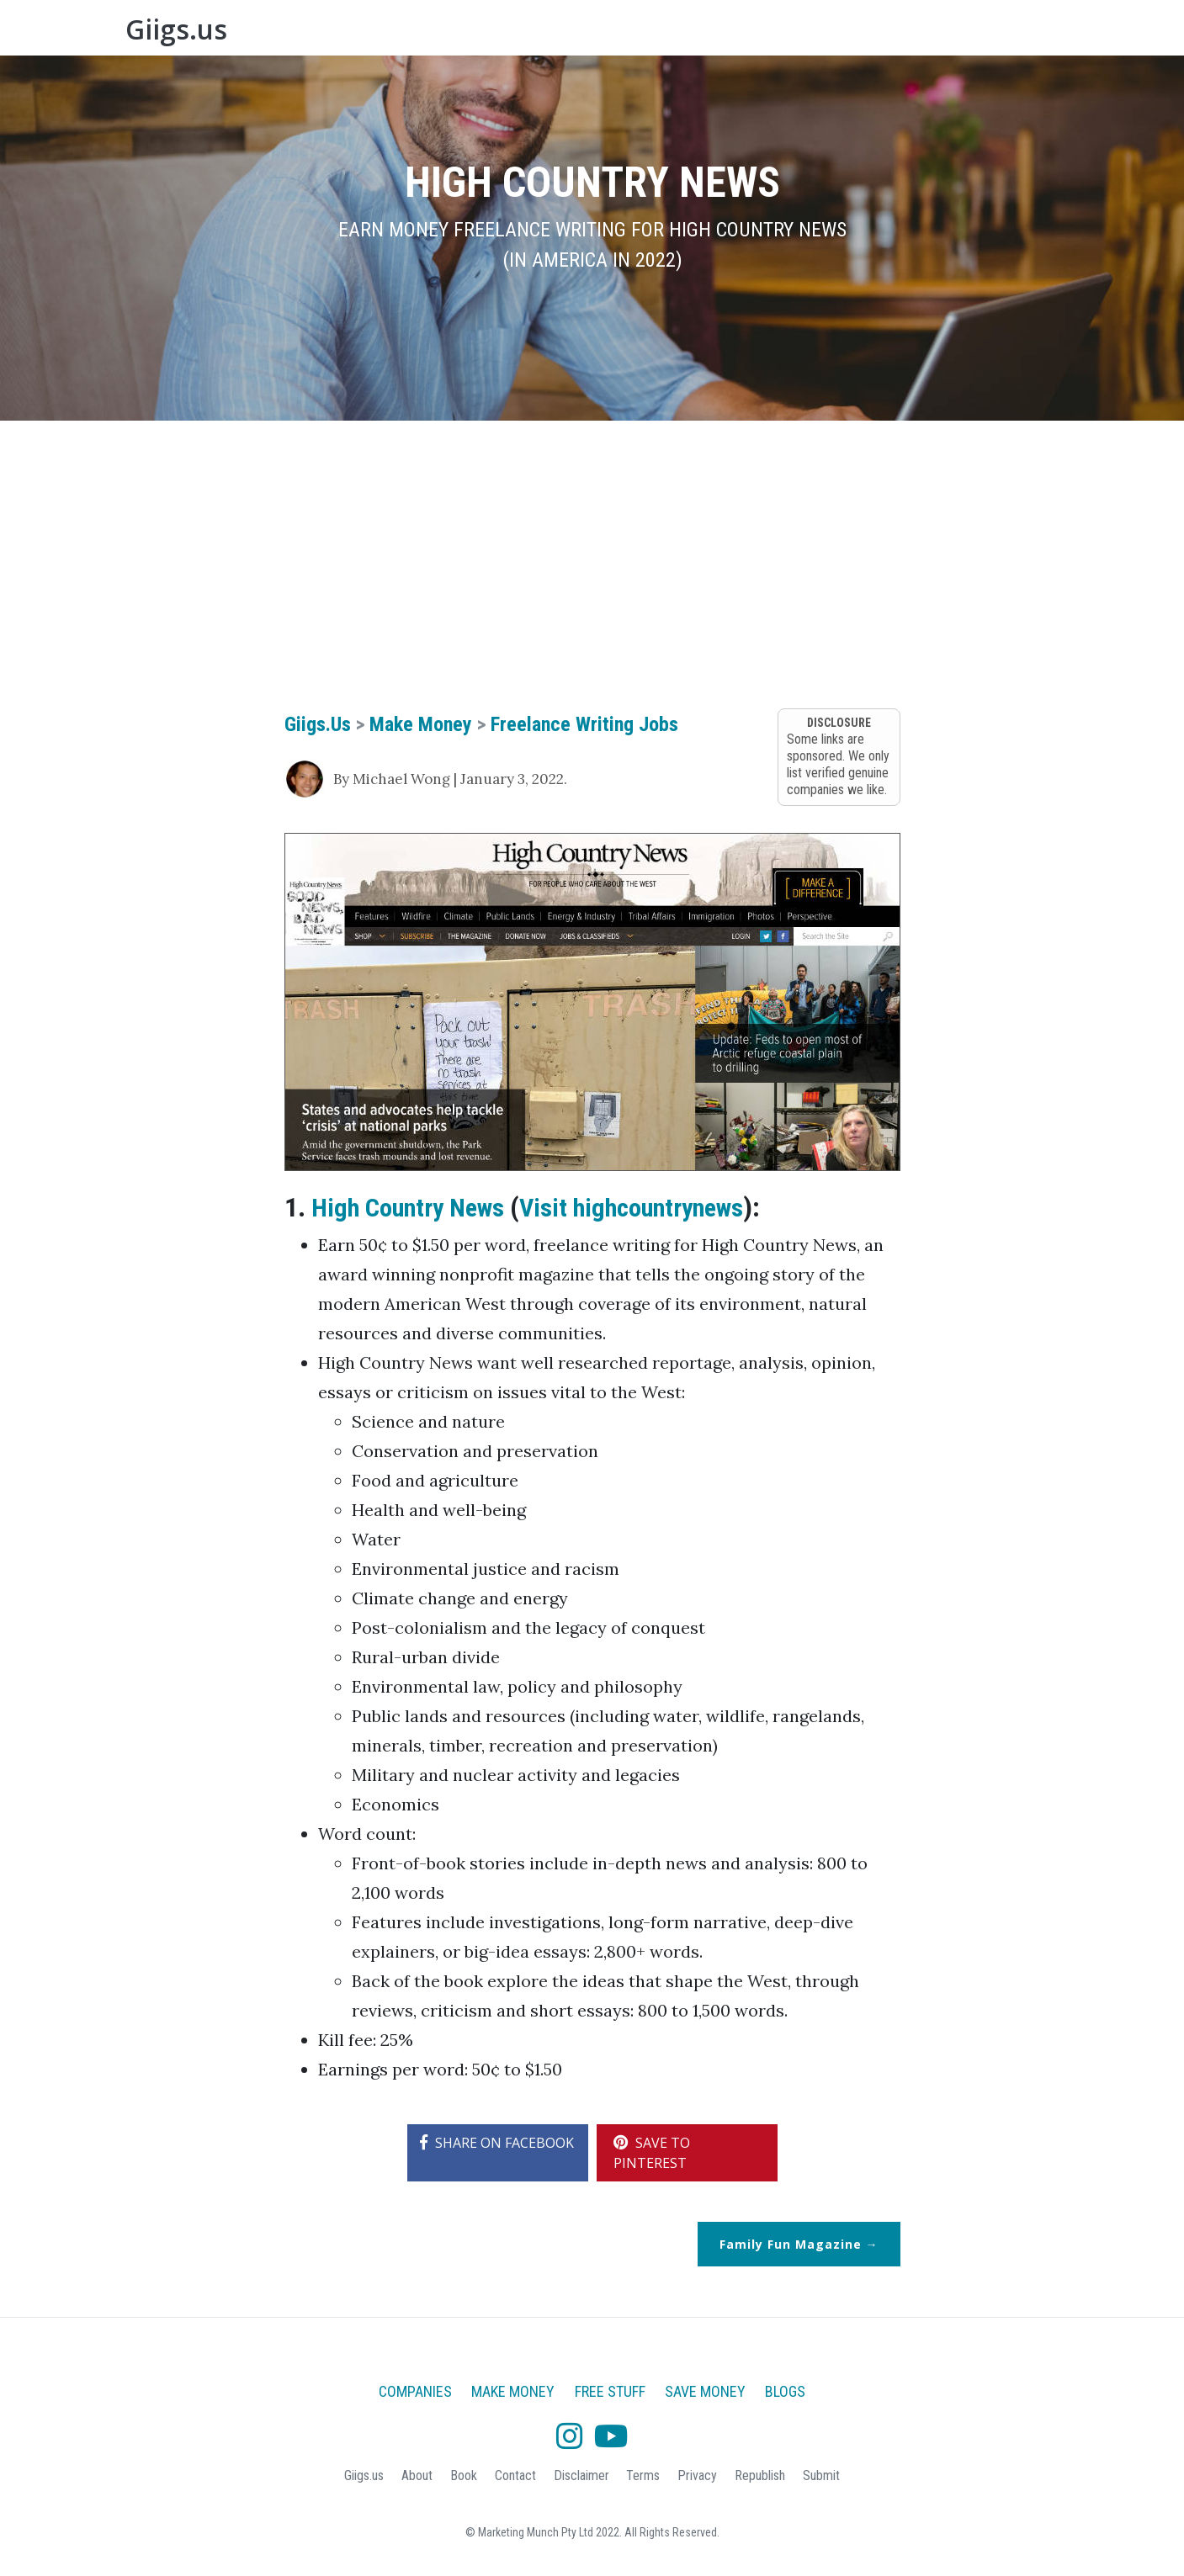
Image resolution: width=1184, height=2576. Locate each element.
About (926, 33)
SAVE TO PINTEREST (651, 2152)
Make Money (662, 33)
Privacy (697, 2475)
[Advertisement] (592, 563)
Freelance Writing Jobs (584, 724)
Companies (563, 33)
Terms (643, 2475)
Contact (515, 2475)
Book (980, 33)
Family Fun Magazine (790, 2244)
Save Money (847, 33)
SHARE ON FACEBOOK (497, 2142)
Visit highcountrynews (655, 1207)
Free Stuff (756, 33)
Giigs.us (193, 33)
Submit (821, 2475)
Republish (760, 2475)
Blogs (1032, 33)
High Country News (415, 1207)
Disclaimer (581, 2475)
